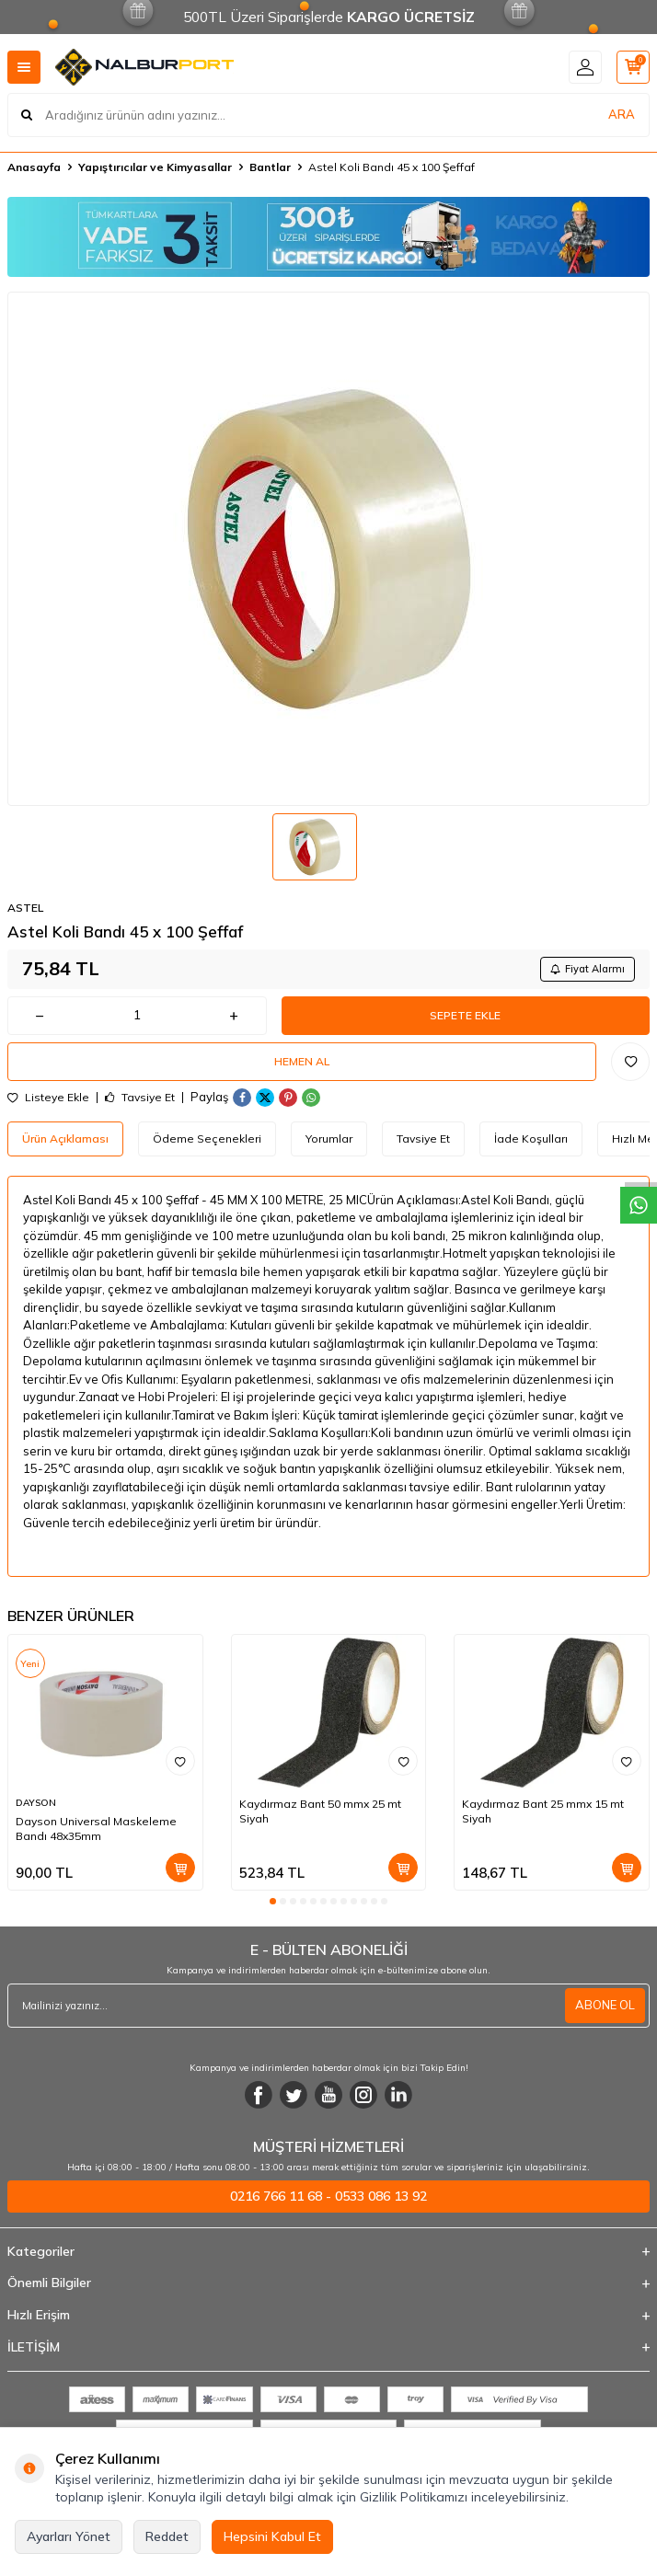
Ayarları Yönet (68, 2536)
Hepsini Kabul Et (272, 2536)
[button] (273, 1901)
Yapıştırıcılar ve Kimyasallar (155, 167)
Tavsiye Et (140, 1097)
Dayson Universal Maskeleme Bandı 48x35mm (96, 1828)
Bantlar (270, 167)
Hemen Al (301, 1061)
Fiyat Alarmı (587, 968)
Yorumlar (328, 1138)
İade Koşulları (531, 1138)
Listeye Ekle (48, 1097)
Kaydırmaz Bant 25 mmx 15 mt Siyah (543, 1811)
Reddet (167, 2536)
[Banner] (328, 237)
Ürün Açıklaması (65, 1138)
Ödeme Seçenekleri (207, 1138)
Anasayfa (34, 167)
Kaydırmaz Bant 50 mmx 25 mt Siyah (320, 1811)
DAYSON (36, 1803)
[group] (328, 549)
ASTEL (25, 907)
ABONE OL (605, 2004)
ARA (621, 114)
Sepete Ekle (465, 1015)
